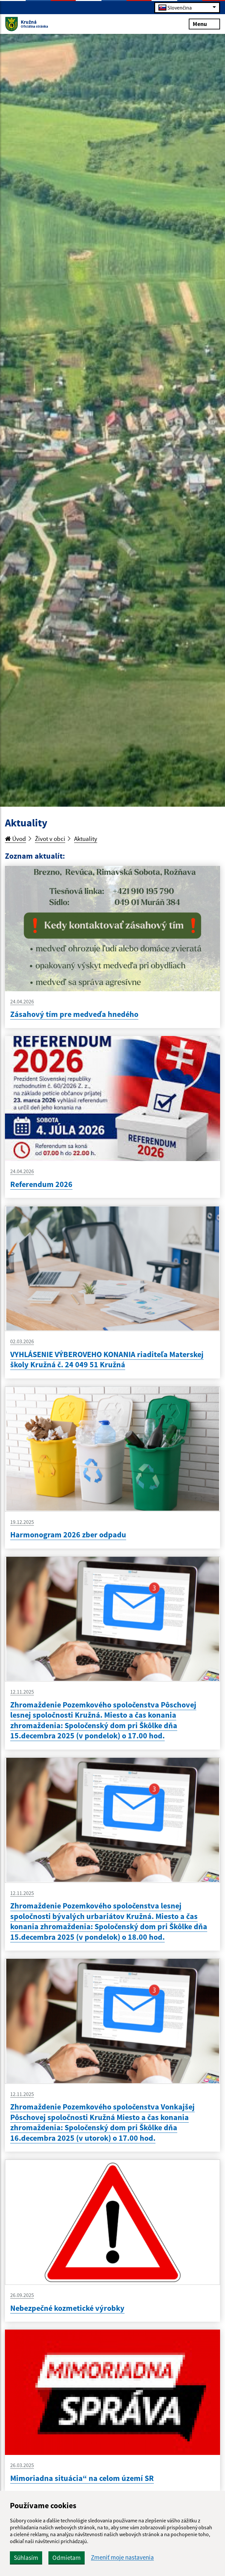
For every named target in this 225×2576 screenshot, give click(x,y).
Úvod (15, 839)
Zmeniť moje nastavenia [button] (122, 2557)
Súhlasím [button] (26, 2558)
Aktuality (85, 839)
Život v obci (50, 839)
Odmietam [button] (66, 2558)
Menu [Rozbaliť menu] (204, 23)
